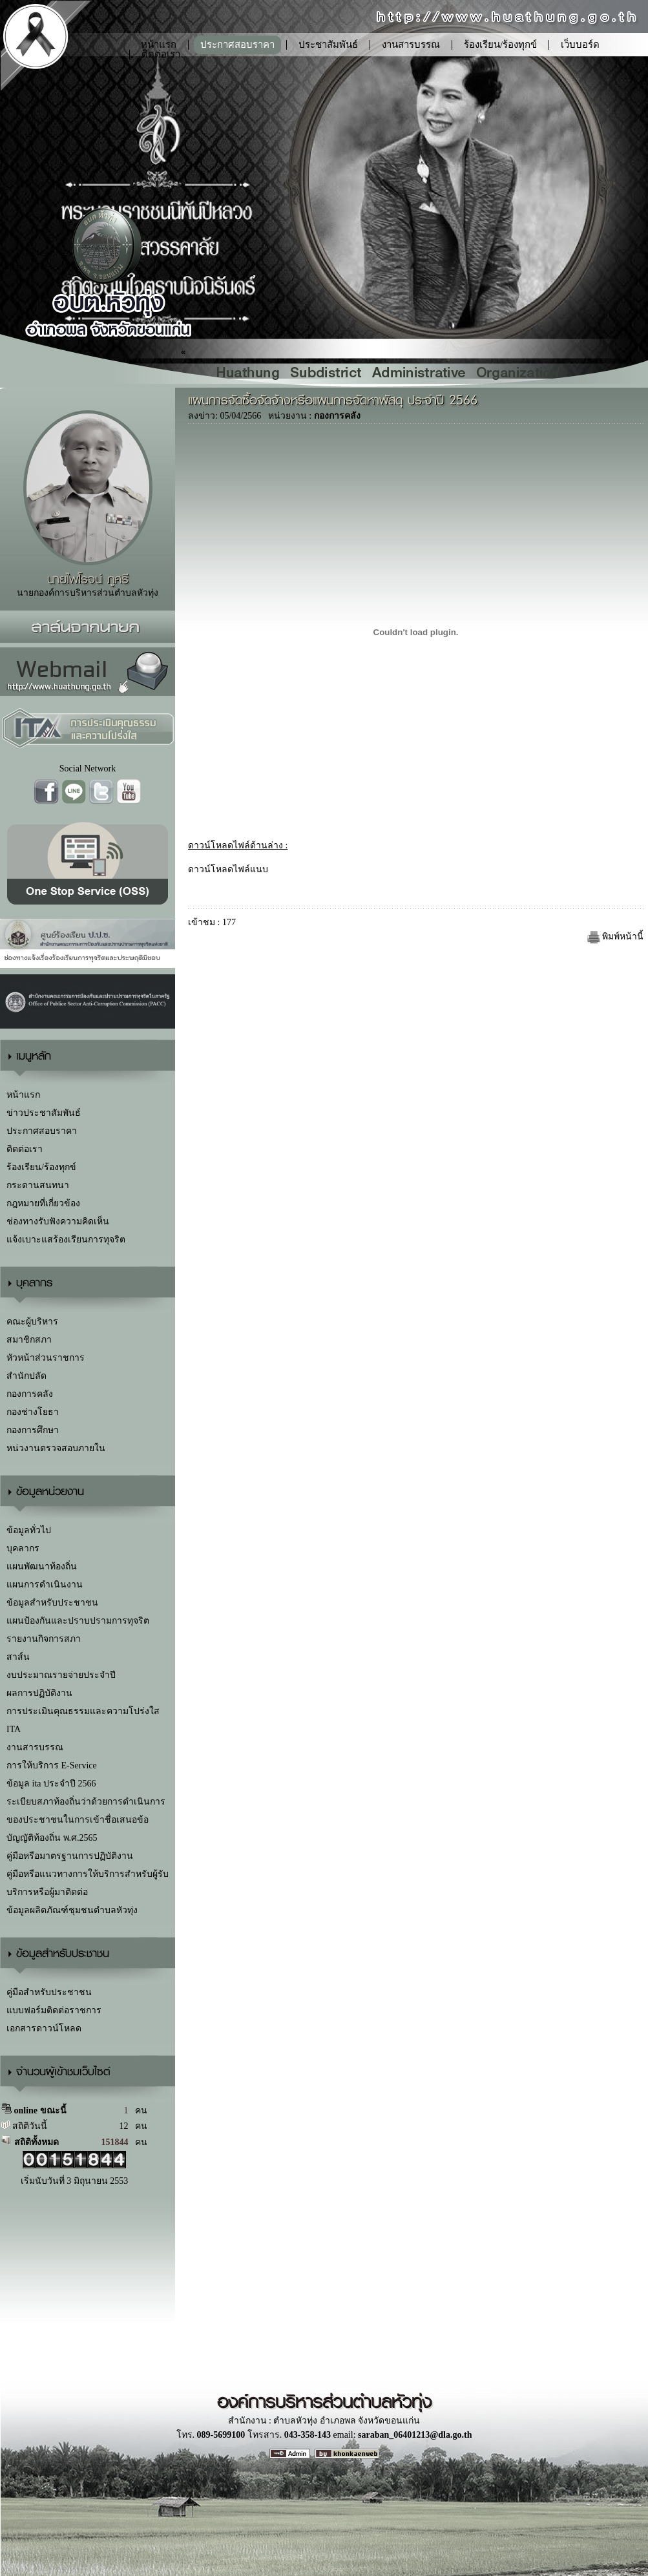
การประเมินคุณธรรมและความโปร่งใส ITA (83, 1720)
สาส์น (18, 1657)
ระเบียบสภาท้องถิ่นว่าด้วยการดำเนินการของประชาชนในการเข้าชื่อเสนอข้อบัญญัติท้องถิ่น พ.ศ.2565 (85, 1820)
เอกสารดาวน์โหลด (43, 2028)
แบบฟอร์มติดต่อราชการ (53, 2010)
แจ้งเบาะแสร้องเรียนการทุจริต (65, 1239)
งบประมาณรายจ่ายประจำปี (61, 1675)
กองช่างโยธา (32, 1412)
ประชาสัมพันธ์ (328, 44)
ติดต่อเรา (160, 54)
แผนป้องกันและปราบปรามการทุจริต (77, 1621)
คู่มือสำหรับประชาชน (49, 1992)
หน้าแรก (23, 1095)
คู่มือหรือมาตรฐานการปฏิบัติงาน (69, 1856)
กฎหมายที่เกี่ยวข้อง (43, 1203)
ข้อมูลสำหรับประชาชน (52, 1602)
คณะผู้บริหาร (32, 1321)
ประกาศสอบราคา (237, 44)
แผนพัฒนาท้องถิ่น (41, 1566)
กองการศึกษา (32, 1430)
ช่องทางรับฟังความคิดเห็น (57, 1221)
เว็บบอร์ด (580, 44)
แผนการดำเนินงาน (44, 1584)
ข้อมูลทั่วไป (28, 1530)
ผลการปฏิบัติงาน (39, 1693)
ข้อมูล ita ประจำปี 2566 (51, 1783)
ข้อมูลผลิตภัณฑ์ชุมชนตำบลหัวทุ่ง (72, 1910)
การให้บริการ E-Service (51, 1765)
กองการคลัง (29, 1394)
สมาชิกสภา (29, 1340)
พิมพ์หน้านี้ (615, 936)
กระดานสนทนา (37, 1185)
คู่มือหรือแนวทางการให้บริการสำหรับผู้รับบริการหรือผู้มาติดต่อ (87, 1883)
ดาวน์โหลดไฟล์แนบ (228, 869)
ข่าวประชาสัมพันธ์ (43, 1113)
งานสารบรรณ (411, 44)
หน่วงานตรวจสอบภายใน (55, 1448)
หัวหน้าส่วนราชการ (45, 1358)
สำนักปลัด (26, 1376)
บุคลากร (22, 1548)
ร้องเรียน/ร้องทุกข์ (500, 44)
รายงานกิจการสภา (43, 1639)
